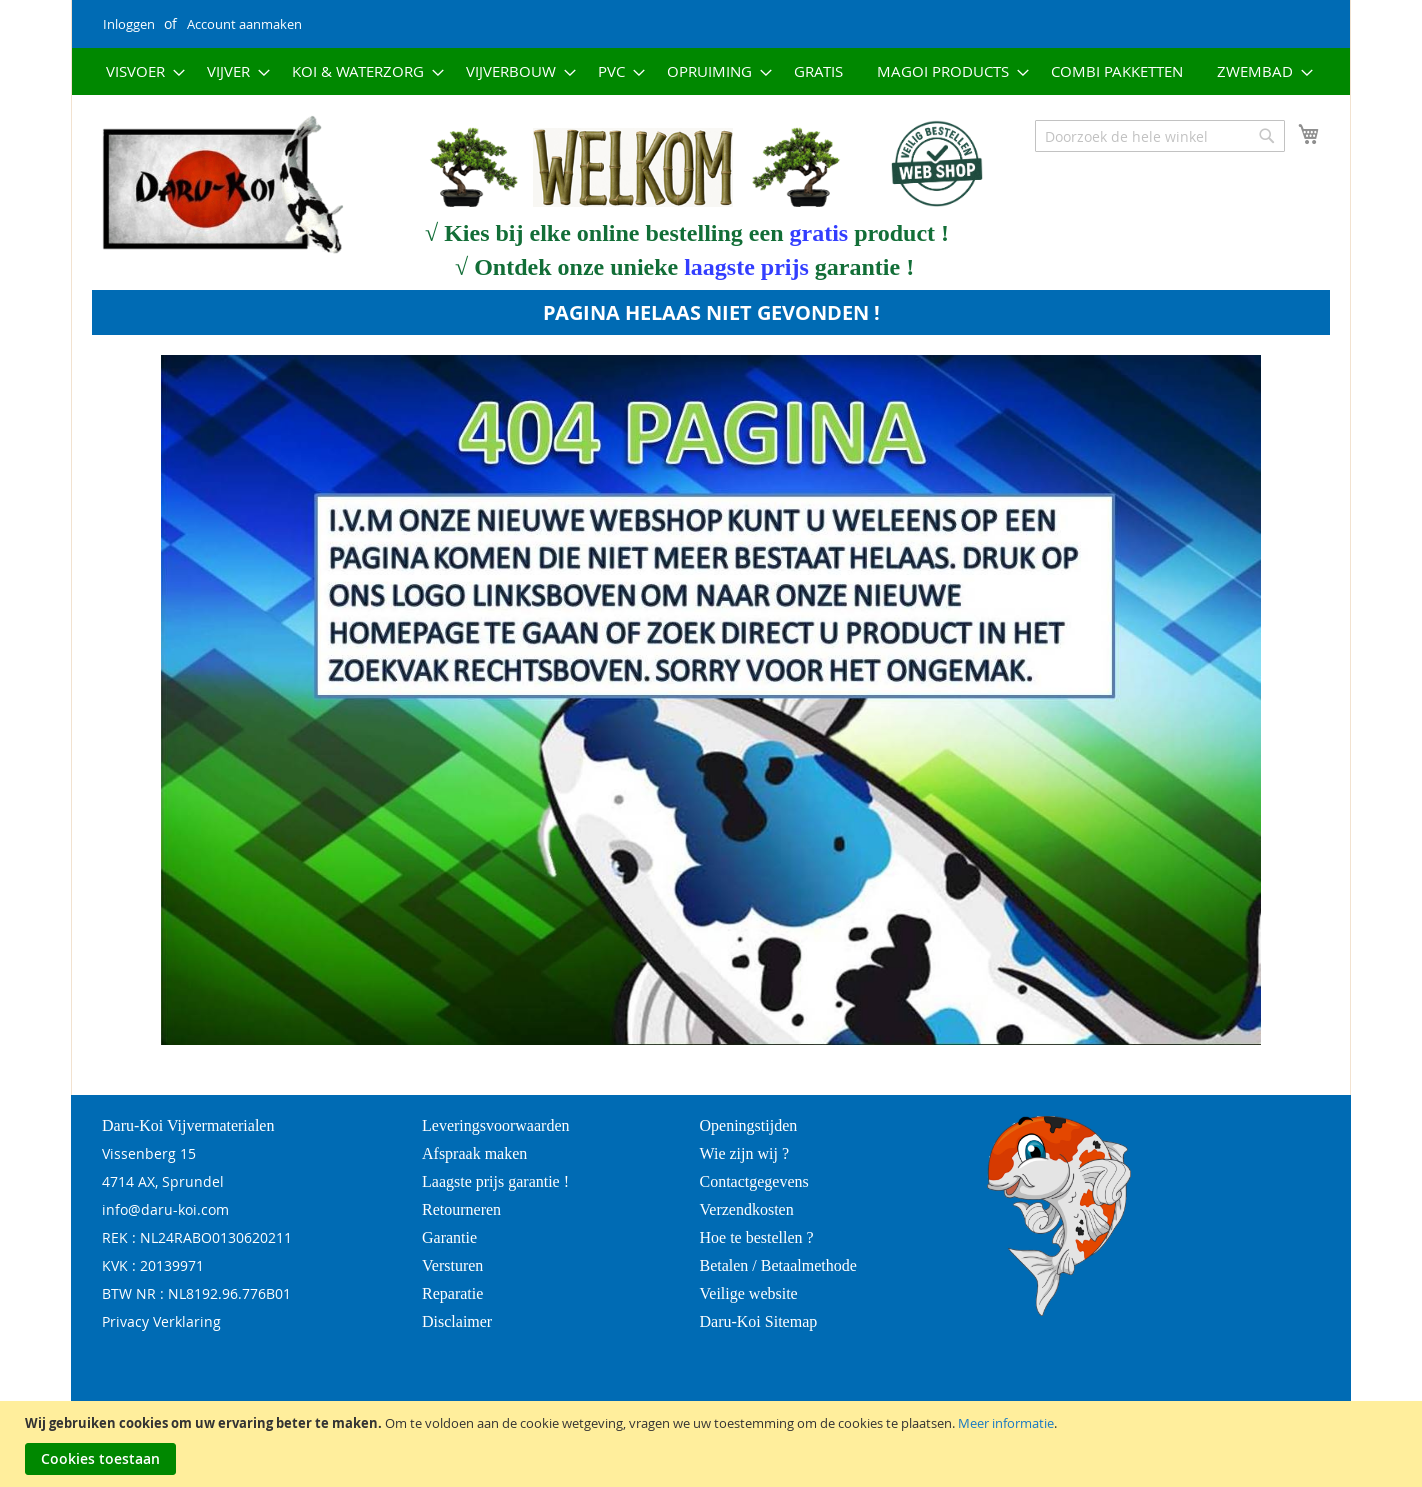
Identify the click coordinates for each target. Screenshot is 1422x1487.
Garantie (449, 1237)
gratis (819, 233)
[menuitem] (139, 71)
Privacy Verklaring (161, 1321)
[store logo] (209, 186)
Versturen (452, 1265)
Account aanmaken (244, 24)
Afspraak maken (474, 1153)
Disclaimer (457, 1321)
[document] (713, 1444)
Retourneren (461, 1209)
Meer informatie (1006, 1423)
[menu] (711, 71)
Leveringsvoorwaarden (496, 1125)
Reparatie (452, 1293)
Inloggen (129, 24)
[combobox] (1160, 136)
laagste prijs (746, 267)
